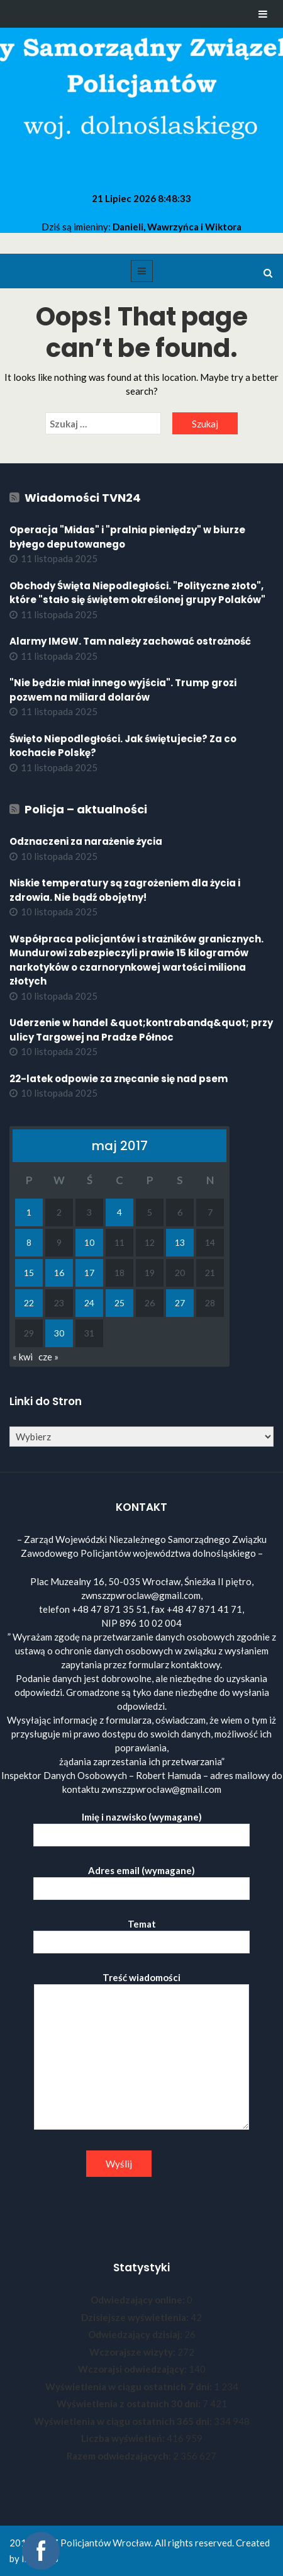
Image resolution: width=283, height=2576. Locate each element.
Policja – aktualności (86, 809)
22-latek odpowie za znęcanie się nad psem (118, 1078)
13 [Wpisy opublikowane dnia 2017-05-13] (180, 1242)
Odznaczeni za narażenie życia (85, 841)
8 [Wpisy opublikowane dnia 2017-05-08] (28, 1242)
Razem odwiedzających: (120, 2455)
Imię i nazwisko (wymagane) (141, 1826)
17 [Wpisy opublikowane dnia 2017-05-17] (89, 1272)
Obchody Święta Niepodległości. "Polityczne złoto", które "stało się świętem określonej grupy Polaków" (137, 593)
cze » (48, 1356)
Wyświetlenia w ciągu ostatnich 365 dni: (124, 2421)
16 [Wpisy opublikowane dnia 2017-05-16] (59, 1272)
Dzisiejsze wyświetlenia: (136, 2317)
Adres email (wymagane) (141, 1879)
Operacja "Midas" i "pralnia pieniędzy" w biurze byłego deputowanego (127, 537)
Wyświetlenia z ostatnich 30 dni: (130, 2403)
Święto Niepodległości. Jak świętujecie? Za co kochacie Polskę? (122, 746)
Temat (141, 1933)
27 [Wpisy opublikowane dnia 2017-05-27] (180, 1302)
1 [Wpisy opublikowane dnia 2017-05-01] (28, 1212)
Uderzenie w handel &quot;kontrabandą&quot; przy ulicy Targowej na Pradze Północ (141, 1030)
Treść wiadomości (141, 2052)
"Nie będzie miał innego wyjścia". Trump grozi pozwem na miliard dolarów (122, 690)
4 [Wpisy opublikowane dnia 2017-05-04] (119, 1212)
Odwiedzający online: (139, 2299)
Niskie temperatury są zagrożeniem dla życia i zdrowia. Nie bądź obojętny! (124, 890)
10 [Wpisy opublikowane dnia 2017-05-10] (89, 1242)
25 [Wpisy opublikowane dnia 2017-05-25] (119, 1302)
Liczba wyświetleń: (124, 2438)
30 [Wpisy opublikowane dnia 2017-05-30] (59, 1333)
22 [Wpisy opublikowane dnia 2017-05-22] (29, 1302)
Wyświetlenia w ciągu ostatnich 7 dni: (129, 2386)
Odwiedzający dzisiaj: (136, 2334)
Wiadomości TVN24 (83, 498)
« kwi (23, 1356)
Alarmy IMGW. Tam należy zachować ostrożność (130, 641)
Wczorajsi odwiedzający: (133, 2369)
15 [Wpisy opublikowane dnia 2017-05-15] (29, 1272)
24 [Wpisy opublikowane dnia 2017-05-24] (89, 1302)
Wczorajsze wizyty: (133, 2352)
